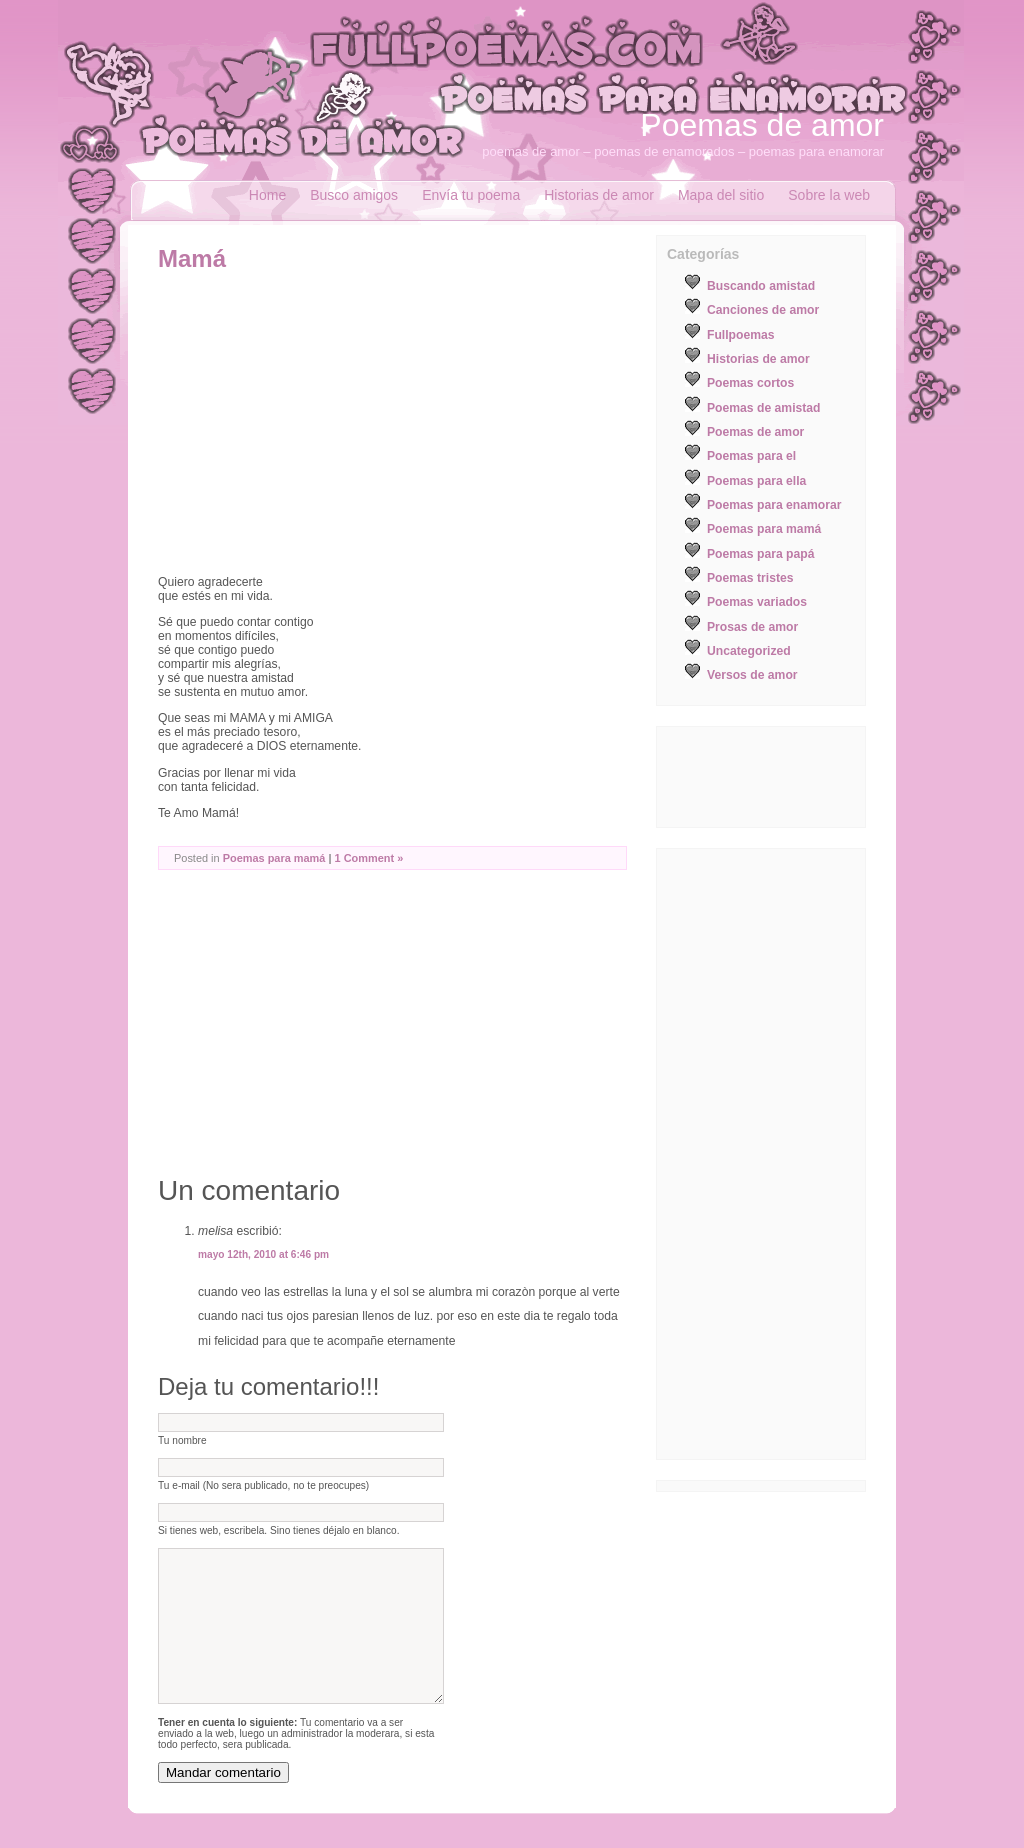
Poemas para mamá (274, 858)
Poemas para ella (756, 481)
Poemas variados (757, 602)
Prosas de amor (752, 627)
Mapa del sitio (721, 195)
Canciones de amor (763, 310)
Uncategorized (749, 651)
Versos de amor (752, 675)
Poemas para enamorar (774, 505)
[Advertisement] (326, 423)
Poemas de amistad (764, 408)
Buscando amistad (761, 286)
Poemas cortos (750, 383)
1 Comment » (369, 858)
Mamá (192, 258)
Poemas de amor (762, 125)
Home (267, 195)
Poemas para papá (760, 554)
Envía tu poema (471, 195)
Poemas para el (751, 456)
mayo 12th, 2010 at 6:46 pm (263, 1254)
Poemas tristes (750, 578)
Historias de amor (599, 195)
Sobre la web (829, 195)
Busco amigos (354, 195)
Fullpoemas (741, 335)
